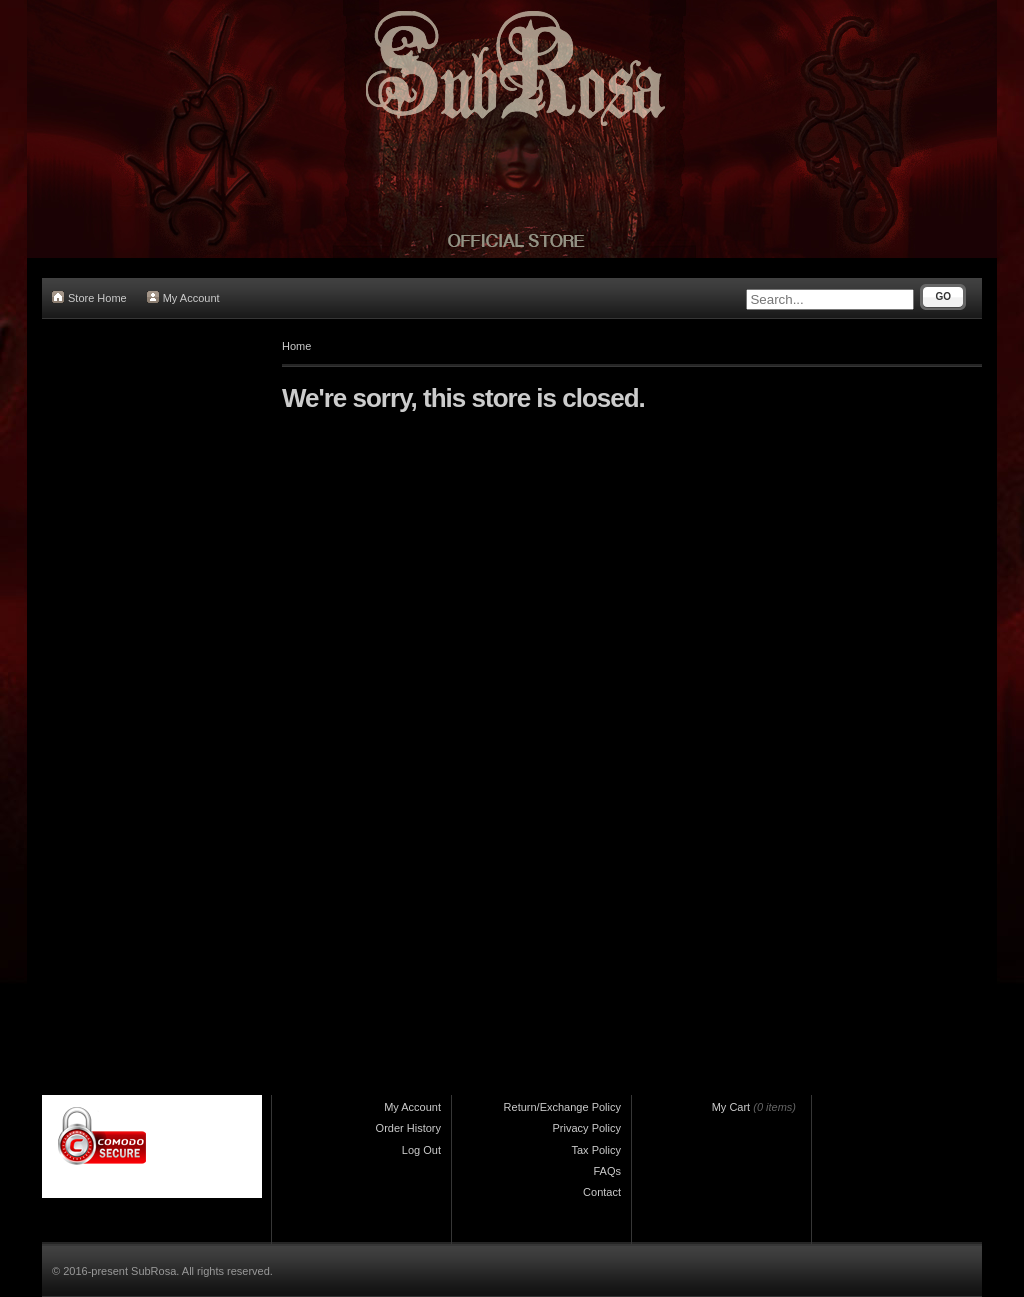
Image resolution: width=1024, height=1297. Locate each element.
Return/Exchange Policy (562, 1107)
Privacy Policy (587, 1128)
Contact (602, 1192)
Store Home (89, 297)
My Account (183, 297)
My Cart (731, 1107)
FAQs (607, 1171)
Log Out (421, 1150)
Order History (408, 1128)
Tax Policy (596, 1150)
